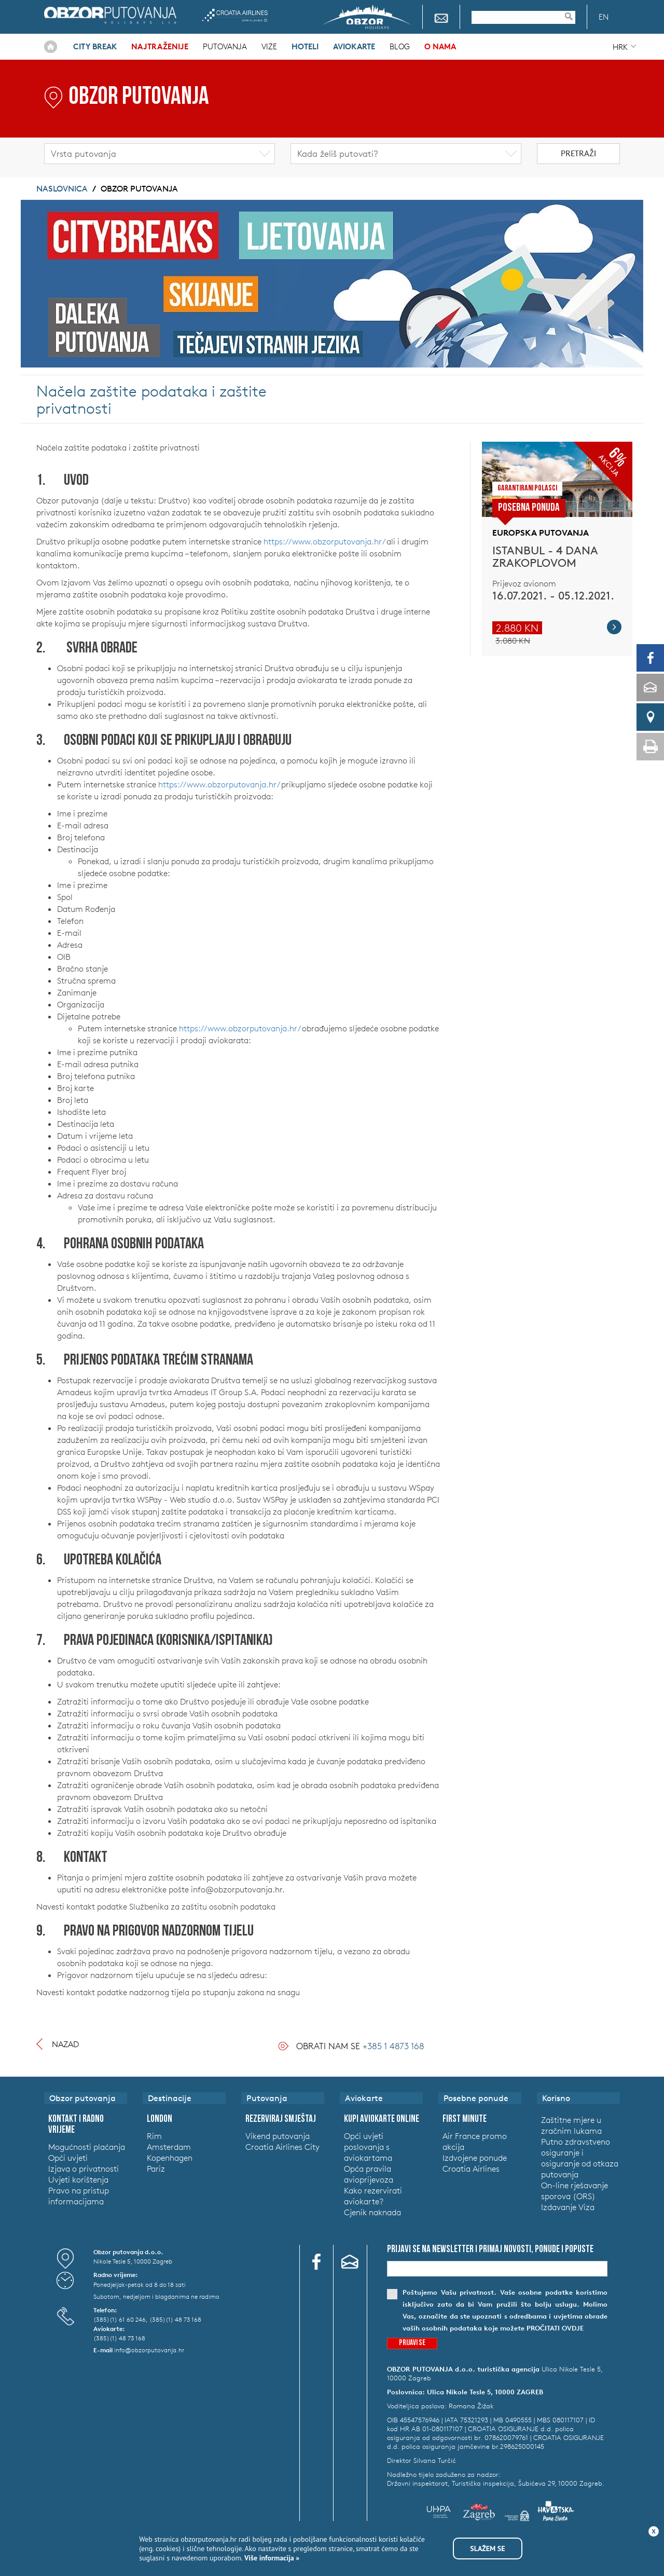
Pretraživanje (573, 16)
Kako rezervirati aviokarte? (373, 2195)
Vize (269, 46)
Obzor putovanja (110, 15)
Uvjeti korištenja (78, 2179)
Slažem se (487, 2548)
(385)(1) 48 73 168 (175, 2319)
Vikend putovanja (277, 2136)
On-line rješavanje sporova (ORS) (574, 2190)
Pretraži (578, 153)
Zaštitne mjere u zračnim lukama (571, 2125)
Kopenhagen (169, 2157)
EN (603, 17)
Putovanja (225, 46)
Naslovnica (50, 46)
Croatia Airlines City (282, 2147)
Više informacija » (271, 2558)
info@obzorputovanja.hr (149, 2350)
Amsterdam (169, 2147)
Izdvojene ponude (474, 2157)
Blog (400, 46)
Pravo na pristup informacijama (78, 2195)
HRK (620, 47)
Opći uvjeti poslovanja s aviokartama (368, 2147)
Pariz (156, 2168)
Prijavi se (412, 2343)
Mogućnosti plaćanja (86, 2147)
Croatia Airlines (234, 15)
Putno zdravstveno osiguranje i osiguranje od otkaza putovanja (579, 2157)
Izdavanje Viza (567, 2207)
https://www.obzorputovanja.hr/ (324, 541)
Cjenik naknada (372, 2212)
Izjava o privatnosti (83, 2168)
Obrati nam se (360, 2046)
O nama (440, 46)
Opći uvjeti (68, 2157)
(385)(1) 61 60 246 (119, 2319)
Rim (154, 2136)
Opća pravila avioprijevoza (368, 2174)
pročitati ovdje (555, 2328)
